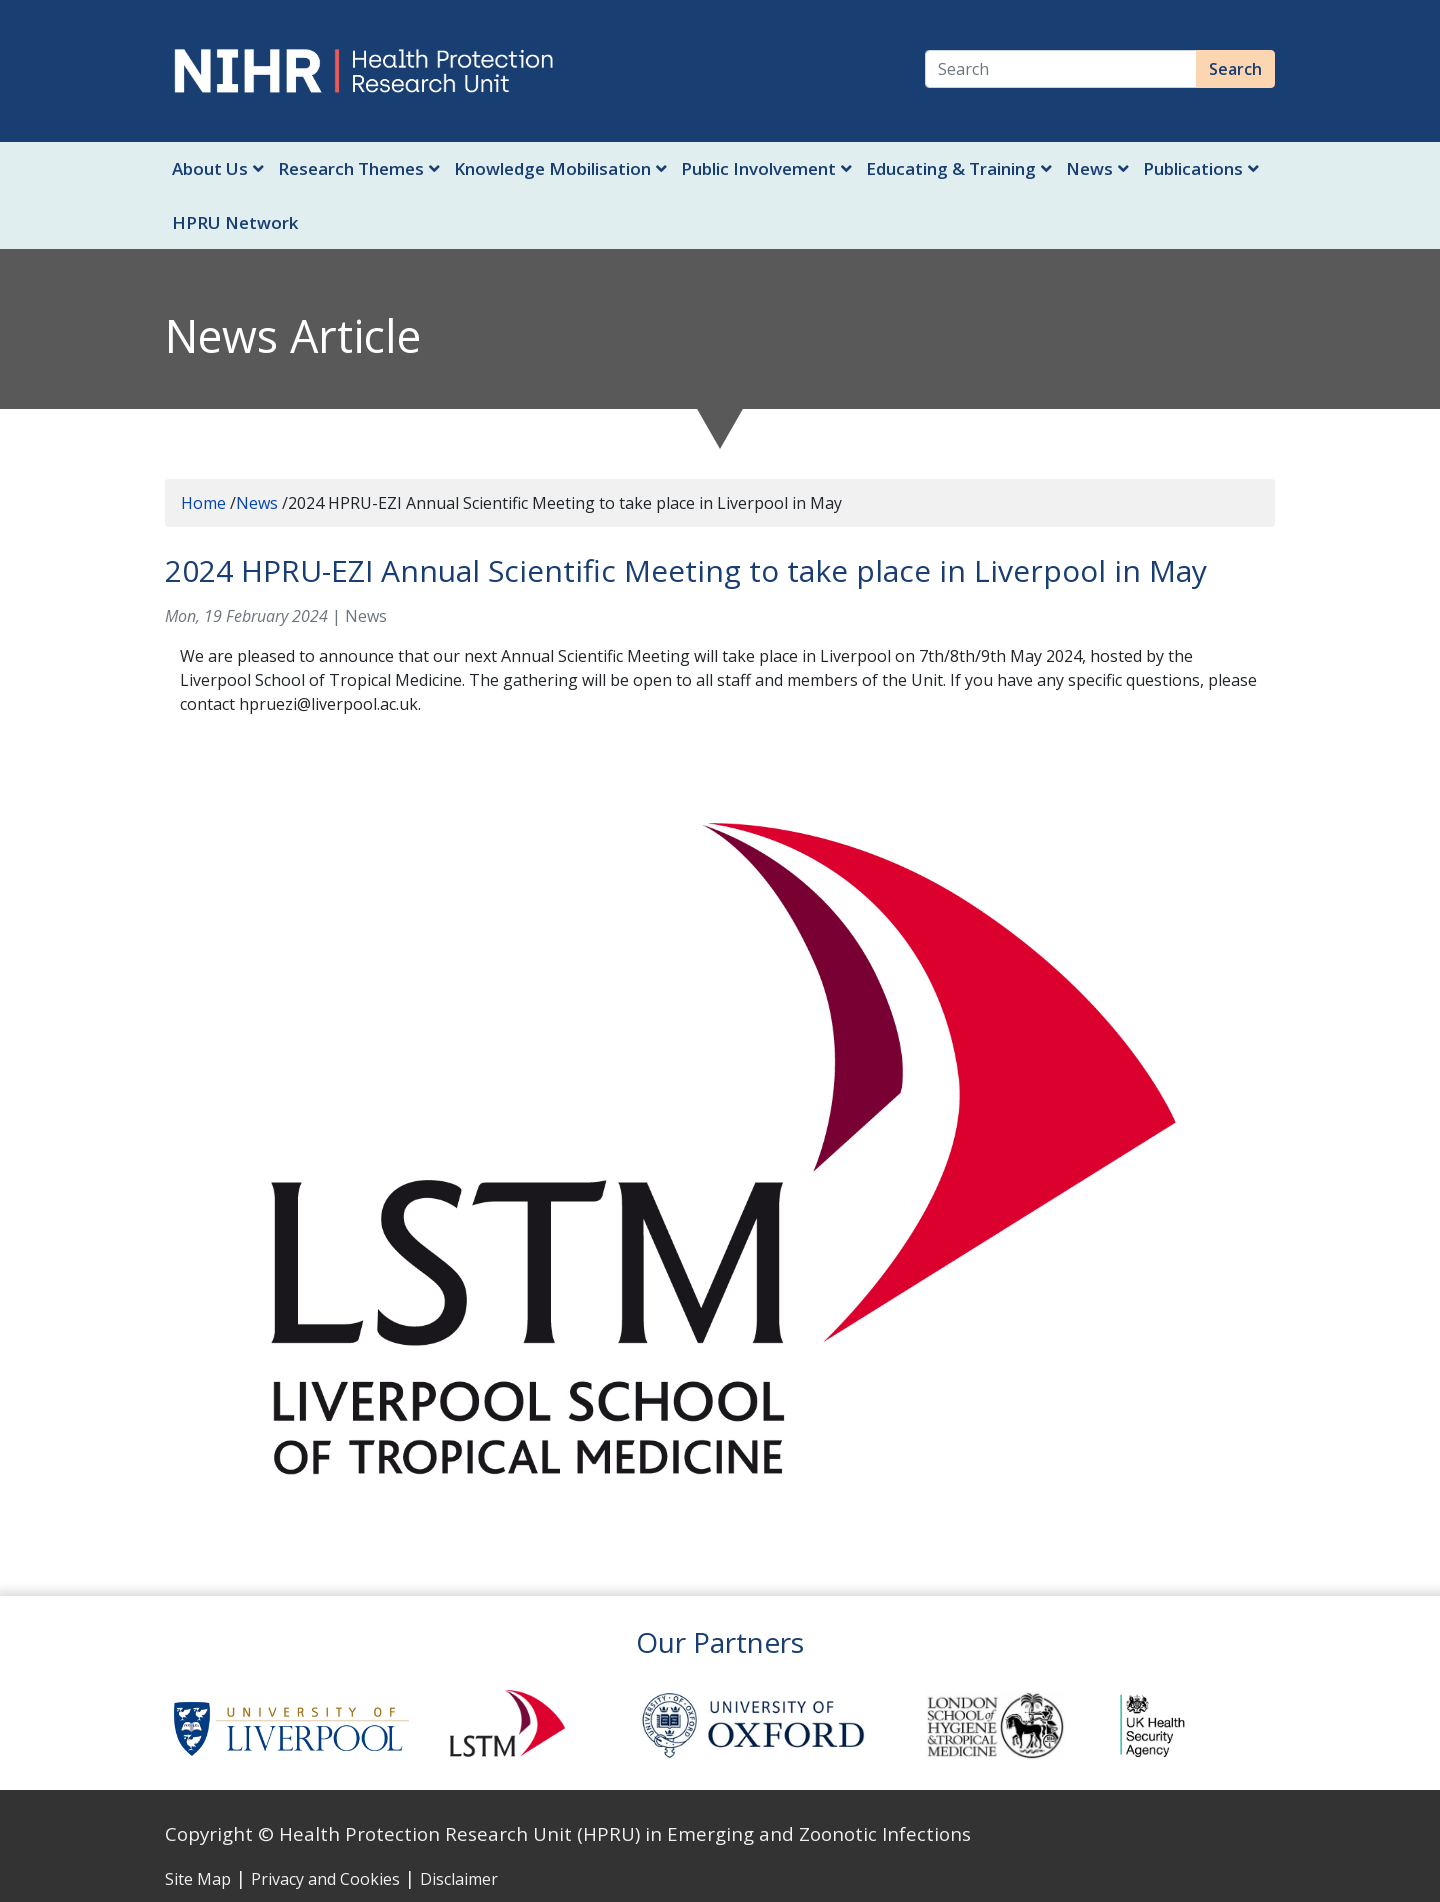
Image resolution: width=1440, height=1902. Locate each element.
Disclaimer (459, 1879)
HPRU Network (235, 222)
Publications (1201, 168)
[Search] (1061, 69)
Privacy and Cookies (325, 1879)
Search (1235, 69)
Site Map (198, 1879)
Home (203, 503)
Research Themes (359, 168)
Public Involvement (766, 168)
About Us (218, 168)
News (1097, 168)
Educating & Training (959, 168)
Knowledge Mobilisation (560, 168)
